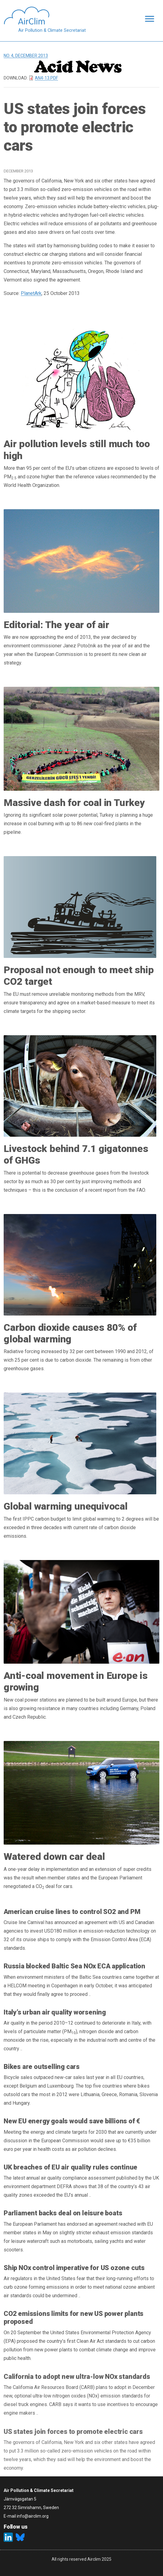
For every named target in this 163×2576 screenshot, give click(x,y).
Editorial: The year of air (56, 625)
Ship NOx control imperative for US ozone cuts (74, 2268)
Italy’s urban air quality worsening (55, 2012)
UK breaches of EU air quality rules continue (70, 2167)
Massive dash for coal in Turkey (74, 802)
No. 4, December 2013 (26, 55)
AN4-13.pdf (46, 77)
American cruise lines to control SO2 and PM (72, 1911)
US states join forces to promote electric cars (73, 2433)
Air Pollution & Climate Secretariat (52, 30)
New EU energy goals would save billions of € (72, 2121)
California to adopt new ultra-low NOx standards (77, 2377)
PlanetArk (31, 293)
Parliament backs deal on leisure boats (63, 2213)
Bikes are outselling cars (42, 2066)
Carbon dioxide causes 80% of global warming (70, 1333)
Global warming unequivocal (66, 1506)
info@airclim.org (33, 2516)
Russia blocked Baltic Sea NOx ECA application (74, 1966)
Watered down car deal (54, 1857)
